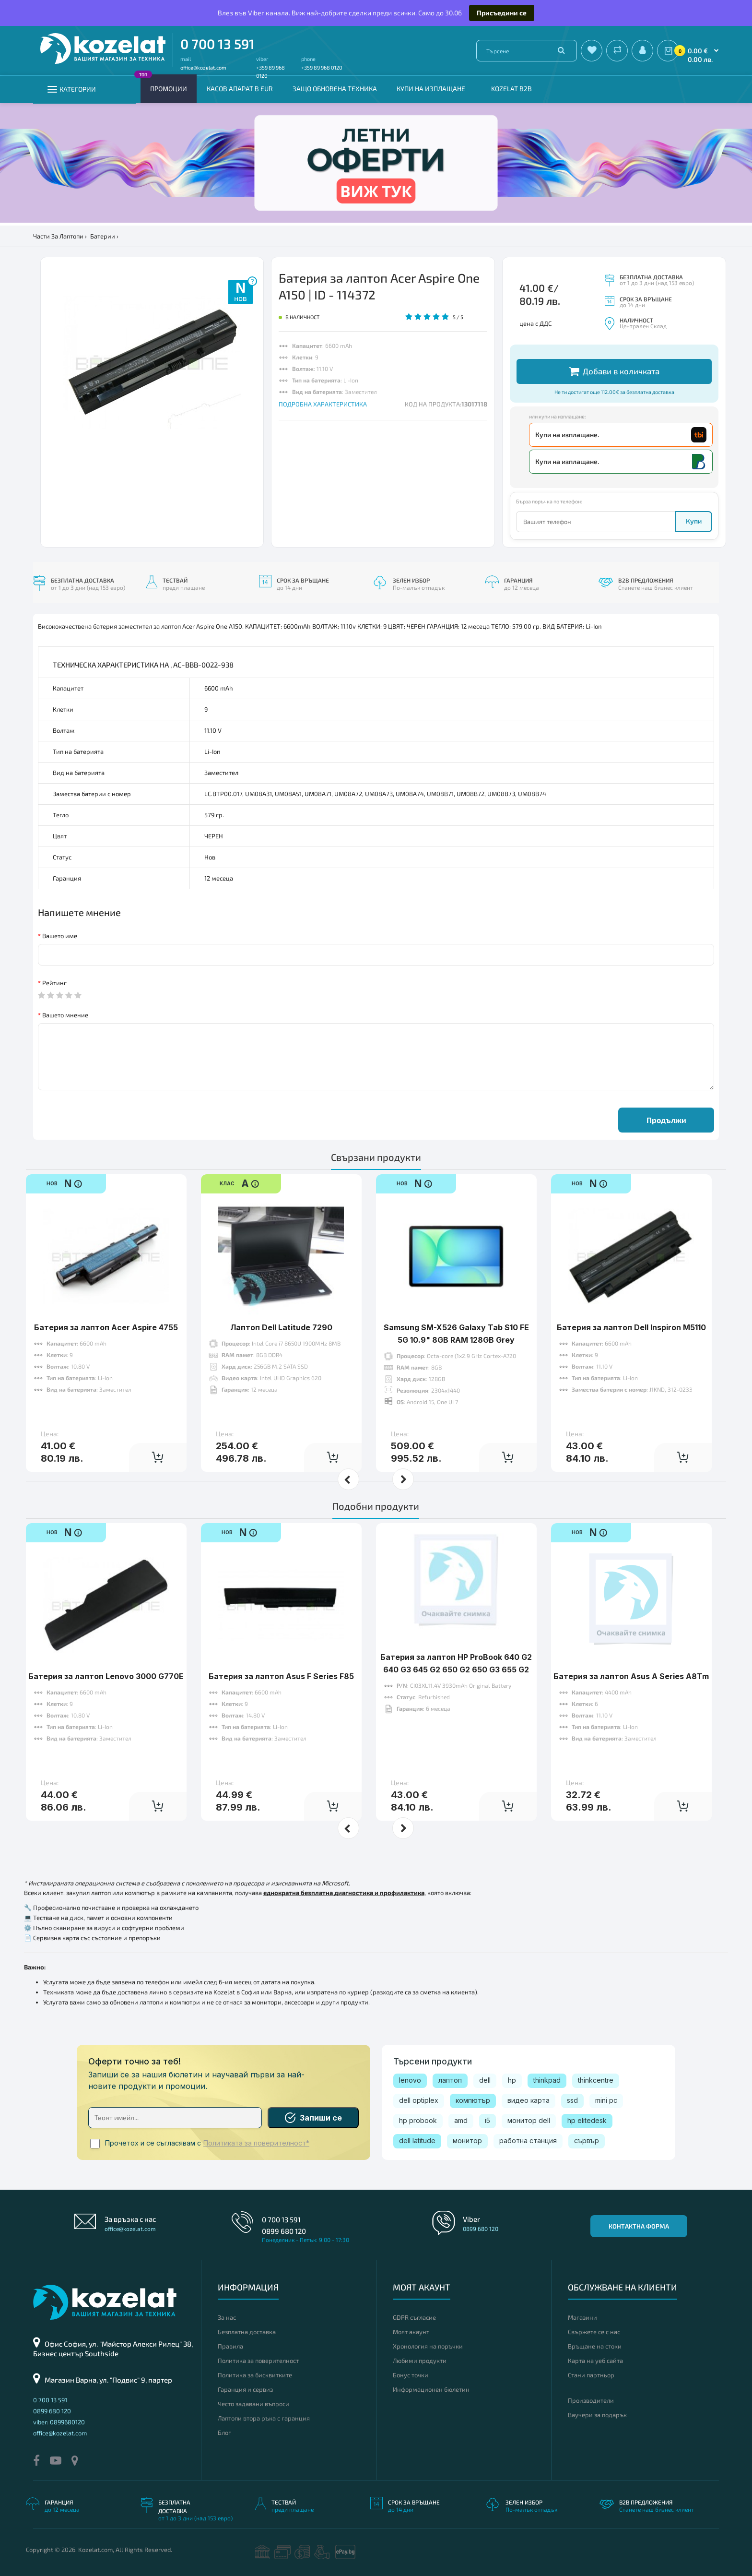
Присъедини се (502, 13)
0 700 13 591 (217, 44)
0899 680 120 (284, 2231)
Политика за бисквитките (255, 2375)
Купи (694, 521)
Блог (224, 2432)
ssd (572, 2100)
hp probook (418, 2120)
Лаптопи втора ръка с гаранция (264, 2418)
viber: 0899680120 (59, 2422)
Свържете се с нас (594, 2332)
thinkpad (547, 2080)
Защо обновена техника (335, 88)
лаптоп (450, 2080)
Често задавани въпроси (253, 2404)
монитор (467, 2140)
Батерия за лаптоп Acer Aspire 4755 (106, 1327)
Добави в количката (614, 371)
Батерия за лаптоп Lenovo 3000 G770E (106, 1676)
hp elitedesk (587, 2120)
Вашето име (59, 936)
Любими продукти (419, 2360)
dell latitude (417, 2140)
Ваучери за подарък (597, 2415)
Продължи (666, 1119)
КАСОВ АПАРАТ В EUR (240, 88)
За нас (227, 2317)
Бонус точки (410, 2375)
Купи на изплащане (431, 88)
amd (461, 2120)
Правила (230, 2346)
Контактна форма (639, 2226)
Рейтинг (54, 983)
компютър (473, 2100)
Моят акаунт (411, 2332)
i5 (487, 2120)
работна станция (528, 2140)
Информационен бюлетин (431, 2389)
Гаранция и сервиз (245, 2389)
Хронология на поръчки (428, 2346)
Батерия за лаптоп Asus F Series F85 (281, 1676)
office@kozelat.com (203, 67)
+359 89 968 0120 (321, 67)
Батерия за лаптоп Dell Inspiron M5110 (631, 1327)
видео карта (528, 2100)
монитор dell (528, 2120)
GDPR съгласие (414, 2317)
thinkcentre (595, 2080)
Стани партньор (591, 2375)
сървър (586, 2140)
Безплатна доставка (247, 2332)
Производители (591, 2400)
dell (485, 2080)
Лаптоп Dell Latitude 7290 (281, 1327)
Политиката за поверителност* (256, 2143)
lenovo (410, 2080)
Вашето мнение (65, 1015)
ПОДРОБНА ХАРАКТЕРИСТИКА (323, 404)
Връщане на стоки (595, 2346)
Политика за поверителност (258, 2360)
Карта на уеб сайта (595, 2360)
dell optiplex (418, 2100)
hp (512, 2080)
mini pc (606, 2100)
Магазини (582, 2317)
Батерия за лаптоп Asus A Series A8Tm (631, 1676)
